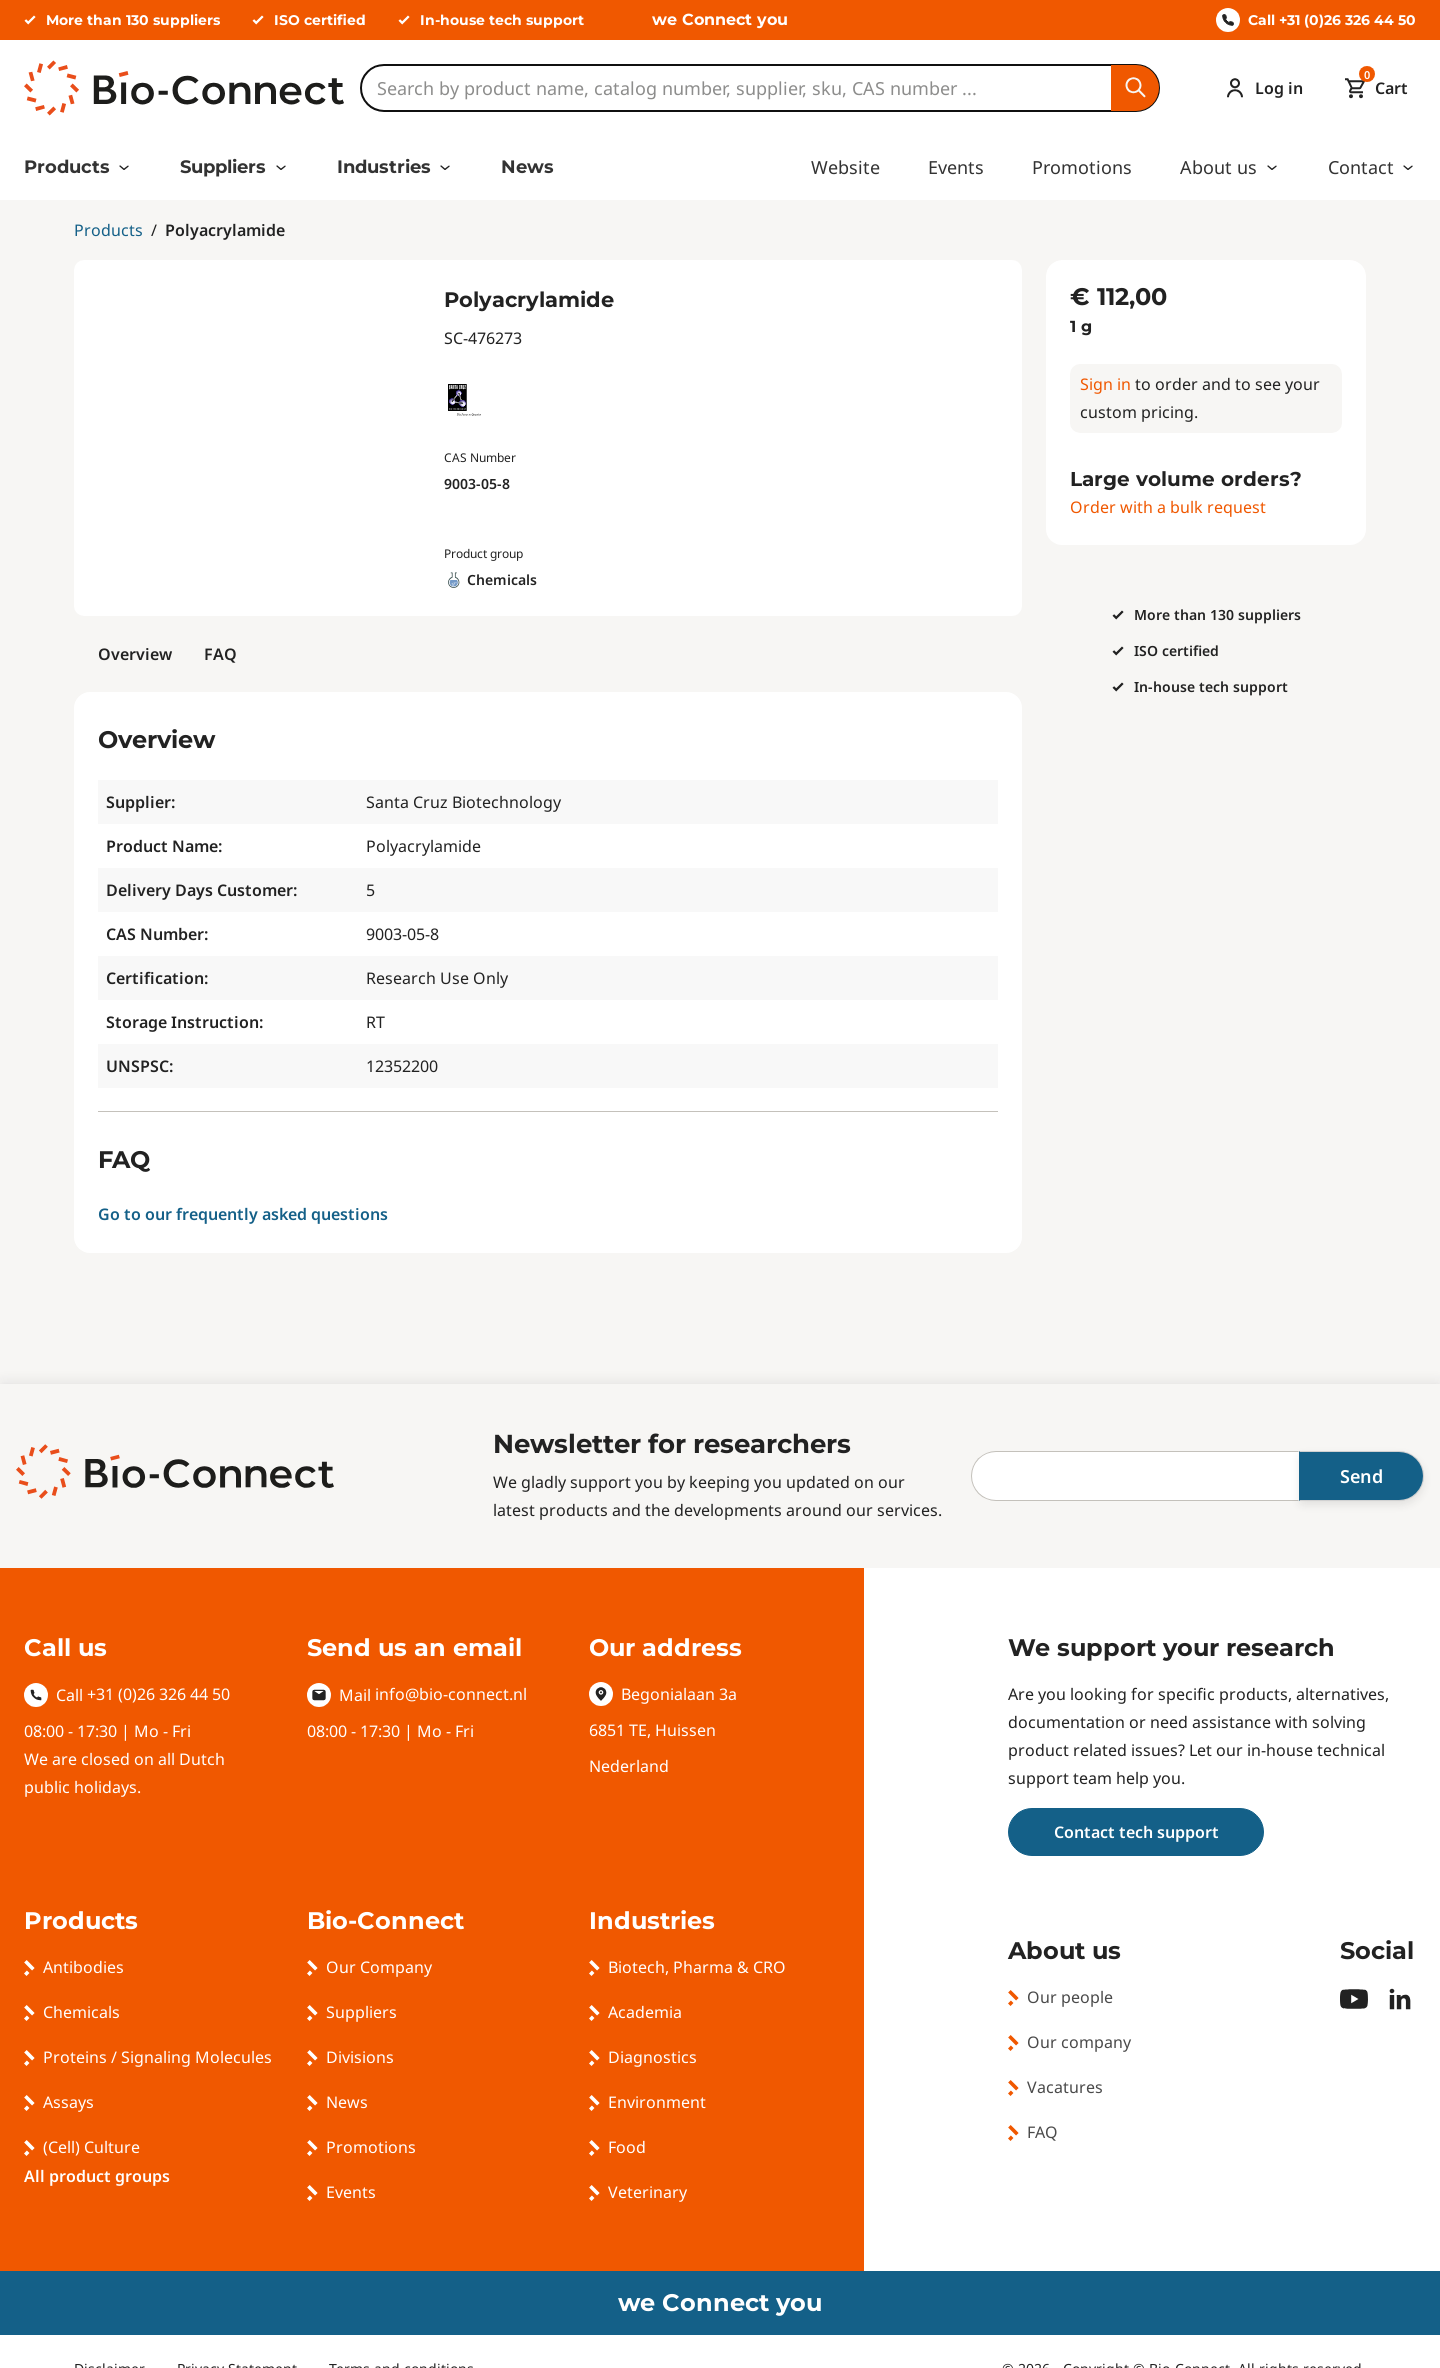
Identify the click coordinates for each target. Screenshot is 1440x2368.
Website (845, 167)
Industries (384, 167)
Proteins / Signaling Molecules (157, 2057)
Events (956, 167)
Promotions (1082, 167)
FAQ (220, 654)
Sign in (1105, 384)
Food (627, 2147)
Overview (135, 654)
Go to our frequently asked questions (243, 1214)
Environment (657, 2102)
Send (1361, 1476)
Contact (1361, 167)
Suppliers (223, 167)
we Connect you (720, 19)
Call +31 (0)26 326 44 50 (1316, 20)
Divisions (360, 2057)
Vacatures (1065, 2087)
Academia (645, 2012)
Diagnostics (652, 2057)
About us (1218, 167)
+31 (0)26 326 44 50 (158, 1694)
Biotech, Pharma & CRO (697, 1967)
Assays (68, 2102)
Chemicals (81, 2012)
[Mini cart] (1371, 88)
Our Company (379, 1967)
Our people (1070, 1997)
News (527, 167)
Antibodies (83, 1967)
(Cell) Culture (91, 2147)
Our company (1079, 2042)
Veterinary (647, 2192)
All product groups (97, 2176)
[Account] (1259, 88)
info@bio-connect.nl (451, 1694)
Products (67, 167)
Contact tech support (1136, 1832)
